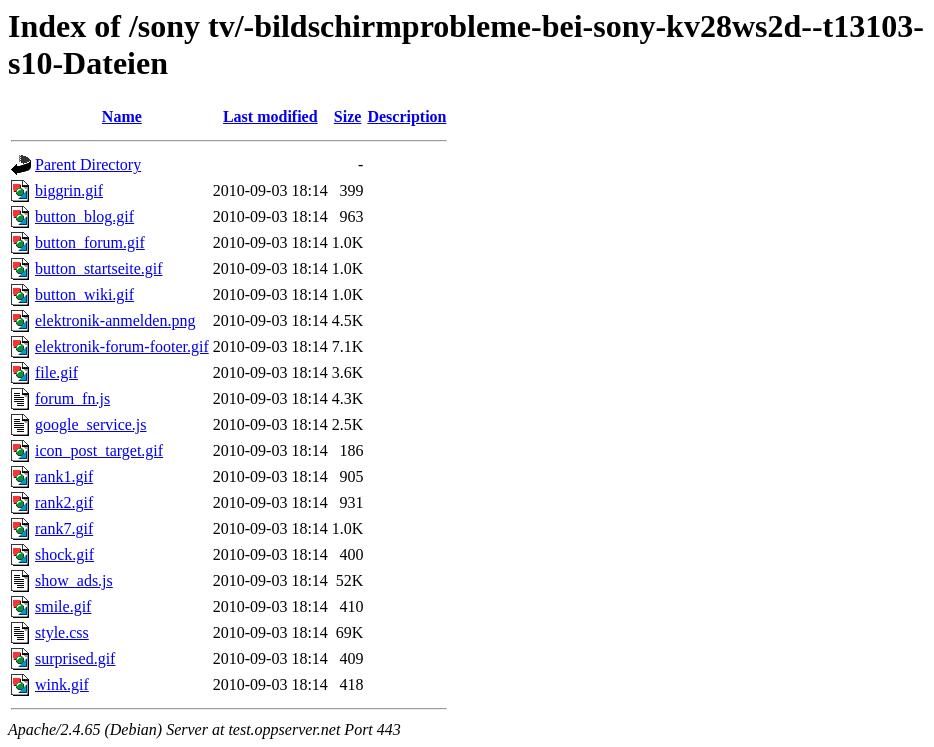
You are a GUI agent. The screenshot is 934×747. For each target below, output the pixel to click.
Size (348, 116)
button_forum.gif (90, 242)
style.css (62, 632)
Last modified (270, 116)
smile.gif (63, 606)
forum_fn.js (72, 398)
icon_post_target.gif (99, 450)
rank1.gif (64, 476)
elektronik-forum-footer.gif (122, 346)
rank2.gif (64, 502)
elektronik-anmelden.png (115, 320)
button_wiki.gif (84, 294)
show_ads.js (74, 580)
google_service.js (91, 424)
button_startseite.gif (99, 268)
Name (122, 116)
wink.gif (62, 684)
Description (406, 116)
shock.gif (64, 554)
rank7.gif (64, 528)
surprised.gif (75, 658)
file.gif (56, 372)
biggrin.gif (69, 190)
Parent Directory (88, 164)
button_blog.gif (84, 216)
